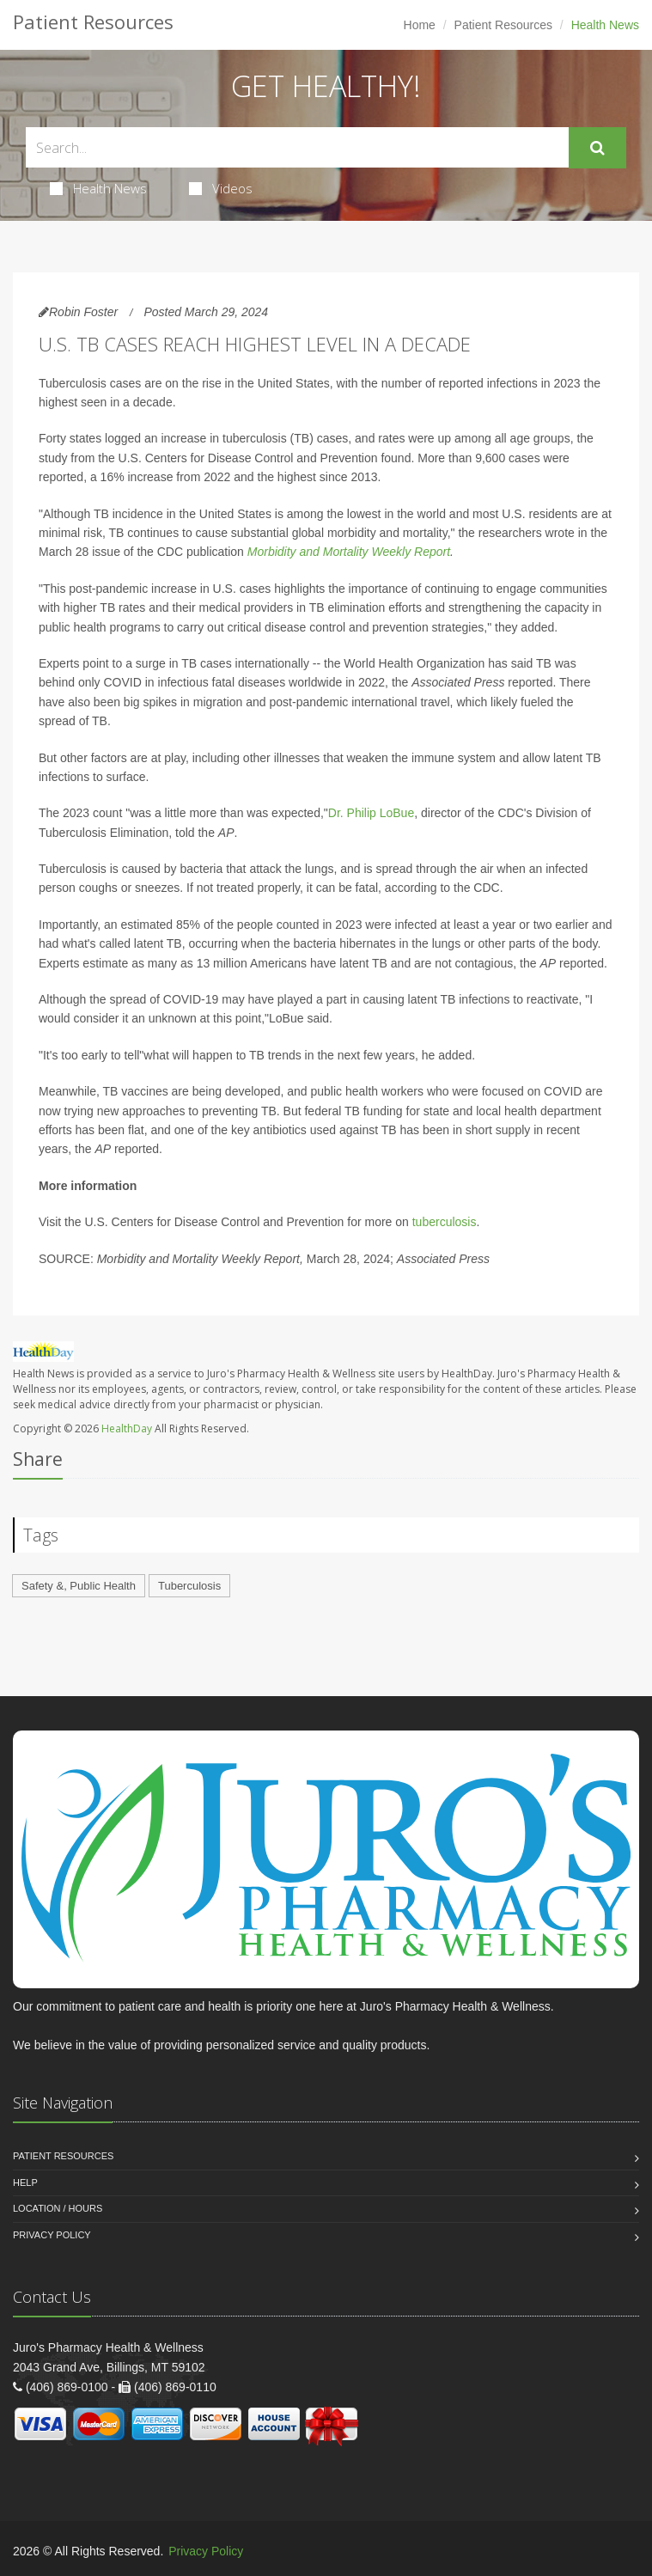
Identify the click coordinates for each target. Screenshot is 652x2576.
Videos (221, 188)
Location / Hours (57, 2208)
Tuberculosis (189, 1585)
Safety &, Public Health (78, 1585)
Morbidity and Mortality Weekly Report (348, 552)
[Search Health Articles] (297, 147)
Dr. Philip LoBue (371, 813)
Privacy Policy (52, 2235)
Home (420, 25)
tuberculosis (444, 1222)
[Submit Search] (597, 147)
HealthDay (126, 1428)
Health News (98, 188)
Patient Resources (503, 25)
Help (25, 2182)
